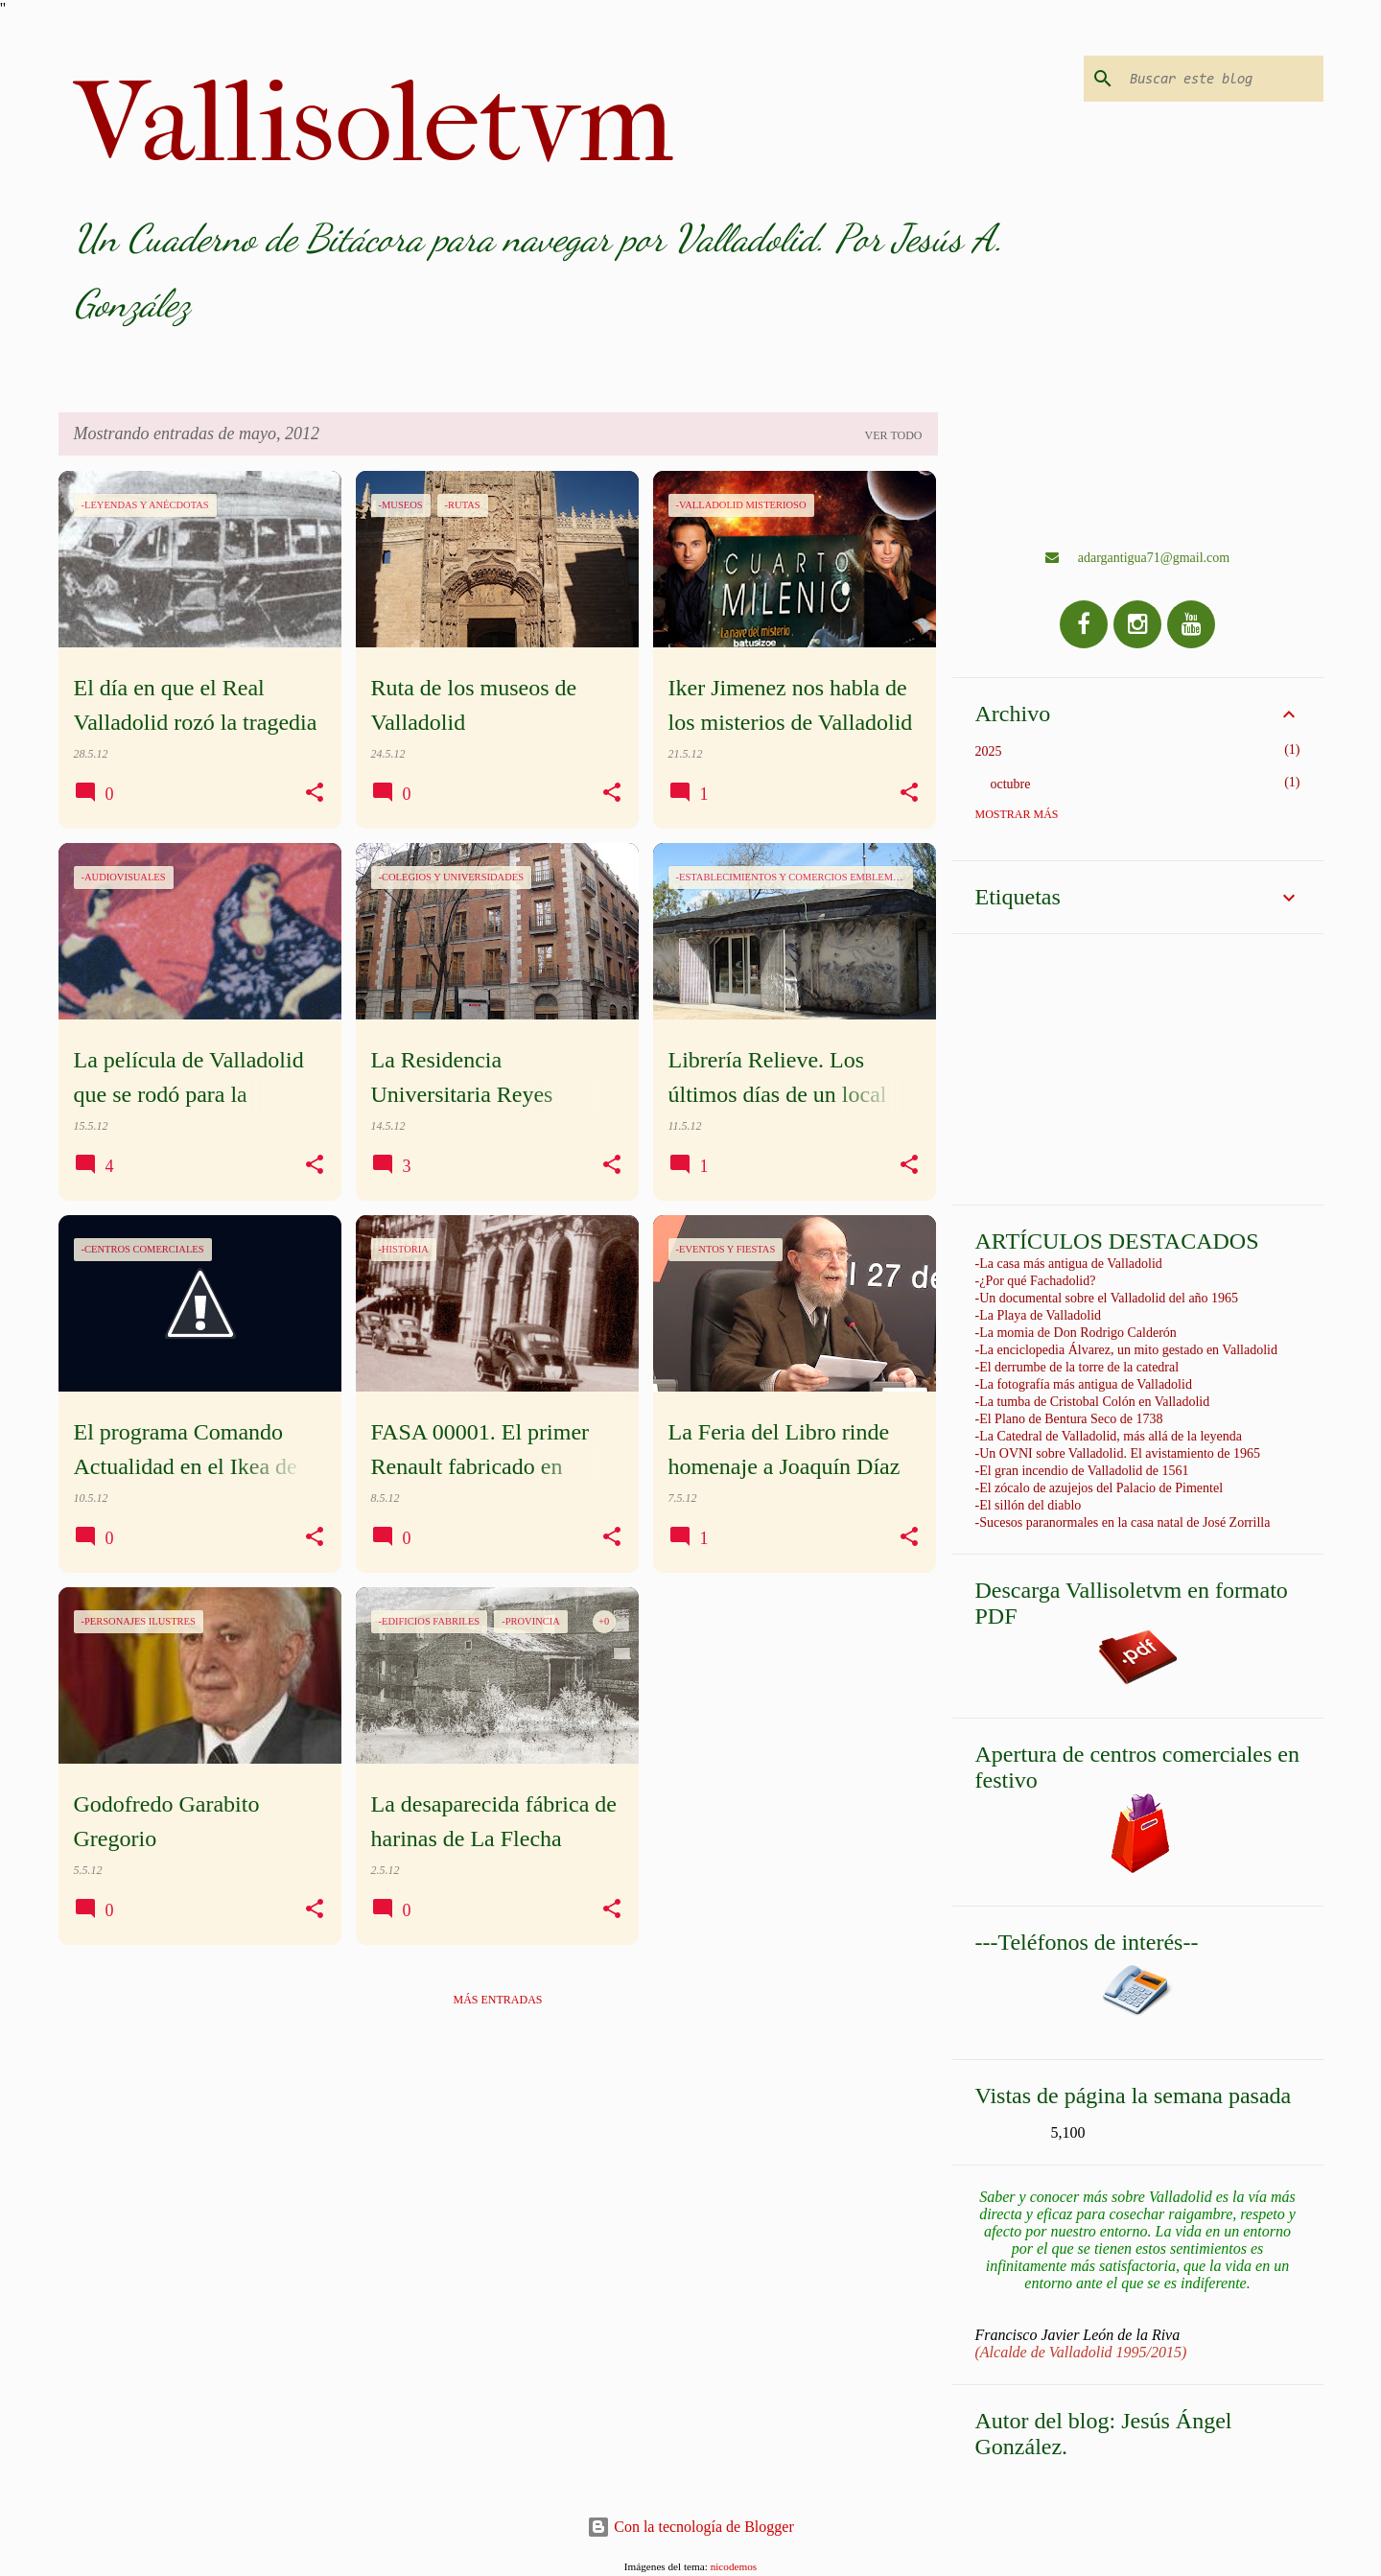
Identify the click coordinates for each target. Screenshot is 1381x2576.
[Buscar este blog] (1222, 79)
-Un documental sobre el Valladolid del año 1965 (1107, 1298)
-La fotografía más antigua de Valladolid (1083, 1384)
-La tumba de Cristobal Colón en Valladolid (1092, 1401)
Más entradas (497, 1999)
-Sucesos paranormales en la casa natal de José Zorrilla (1123, 1522)
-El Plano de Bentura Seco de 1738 (1069, 1419)
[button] (314, 793)
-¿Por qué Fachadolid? (1035, 1281)
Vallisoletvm (374, 123)
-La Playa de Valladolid (1038, 1315)
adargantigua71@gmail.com (1137, 557)
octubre (1011, 784)
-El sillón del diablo (1028, 1505)
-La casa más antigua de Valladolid (1068, 1263)
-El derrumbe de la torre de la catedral (1077, 1367)
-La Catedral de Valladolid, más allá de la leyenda (1108, 1436)
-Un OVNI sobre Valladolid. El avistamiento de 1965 (1118, 1453)
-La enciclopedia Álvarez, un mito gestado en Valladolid (1126, 1350)
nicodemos (734, 2566)
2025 (988, 751)
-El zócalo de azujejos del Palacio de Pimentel (1099, 1488)
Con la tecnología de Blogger (690, 2526)
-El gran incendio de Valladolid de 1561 (1082, 1471)
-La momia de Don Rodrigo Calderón (1076, 1332)
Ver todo (894, 435)
